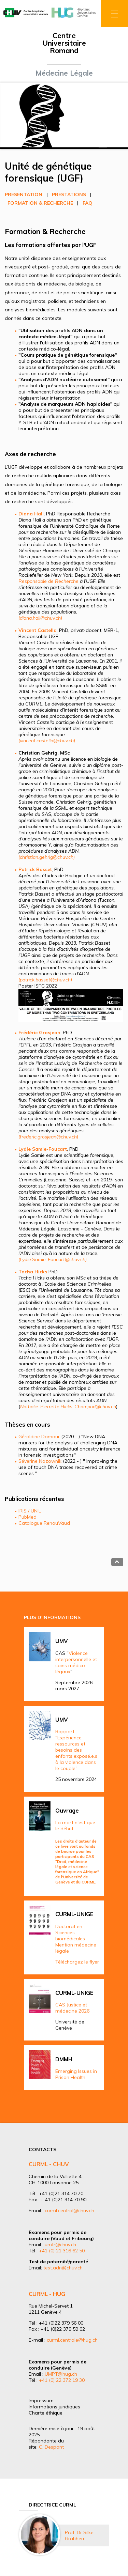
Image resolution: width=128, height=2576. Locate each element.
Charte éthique (45, 2413)
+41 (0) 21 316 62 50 (62, 2251)
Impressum (41, 2400)
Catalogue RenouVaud (44, 1523)
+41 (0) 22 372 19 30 (62, 2380)
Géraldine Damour (39, 1436)
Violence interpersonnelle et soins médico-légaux (76, 1662)
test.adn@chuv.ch (63, 2268)
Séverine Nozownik (39, 1461)
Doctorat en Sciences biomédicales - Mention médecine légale (75, 1938)
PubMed (27, 1517)
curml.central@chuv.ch (69, 2210)
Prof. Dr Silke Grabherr (79, 2535)
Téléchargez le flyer (77, 1962)
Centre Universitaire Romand (64, 43)
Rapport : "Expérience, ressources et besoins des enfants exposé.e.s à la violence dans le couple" (76, 1749)
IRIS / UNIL (29, 1511)
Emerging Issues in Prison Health (76, 2074)
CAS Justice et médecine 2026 (72, 2008)
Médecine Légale (64, 72)
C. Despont (51, 2447)
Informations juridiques (54, 2407)
